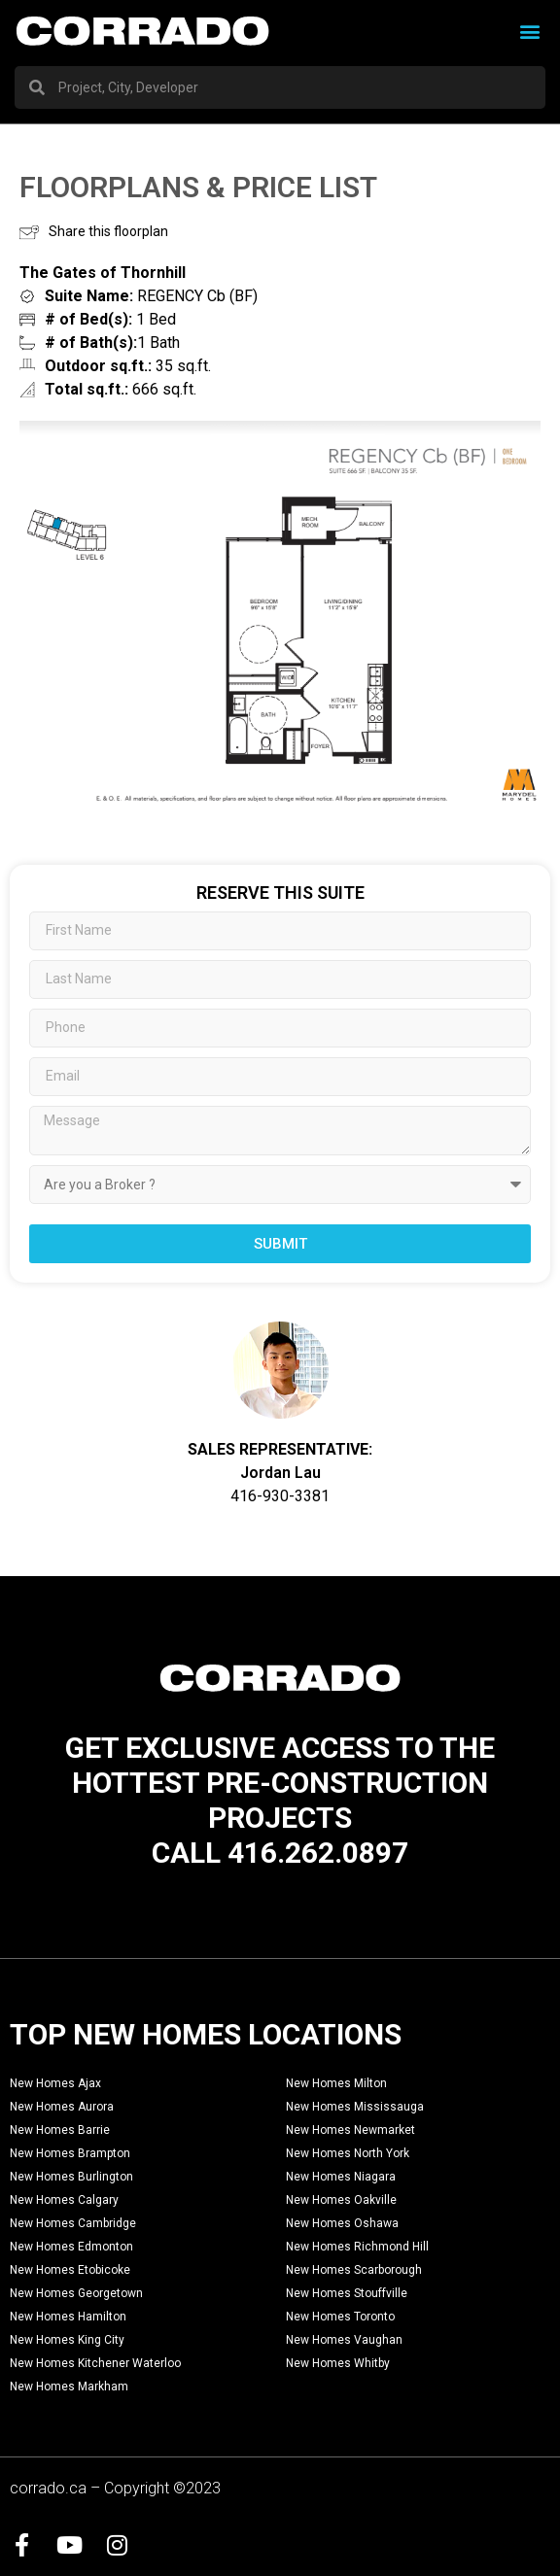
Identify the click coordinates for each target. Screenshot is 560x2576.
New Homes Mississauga (355, 2106)
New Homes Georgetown (76, 2293)
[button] (529, 31)
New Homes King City (67, 2340)
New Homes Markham (69, 2386)
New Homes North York (347, 2153)
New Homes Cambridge (73, 2223)
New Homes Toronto (340, 2316)
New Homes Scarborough (354, 2270)
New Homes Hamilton (68, 2316)
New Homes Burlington (71, 2176)
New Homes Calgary (64, 2200)
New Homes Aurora (62, 2106)
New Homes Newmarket (350, 2130)
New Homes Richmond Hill (357, 2246)
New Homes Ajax (55, 2083)
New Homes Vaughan (344, 2340)
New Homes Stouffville (346, 2293)
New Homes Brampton (70, 2153)
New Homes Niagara (341, 2176)
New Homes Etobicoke (70, 2270)
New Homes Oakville (341, 2200)
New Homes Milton (336, 2083)
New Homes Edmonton (71, 2246)
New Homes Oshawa (342, 2223)
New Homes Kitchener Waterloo (95, 2363)
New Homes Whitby (338, 2363)
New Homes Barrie (60, 2130)
